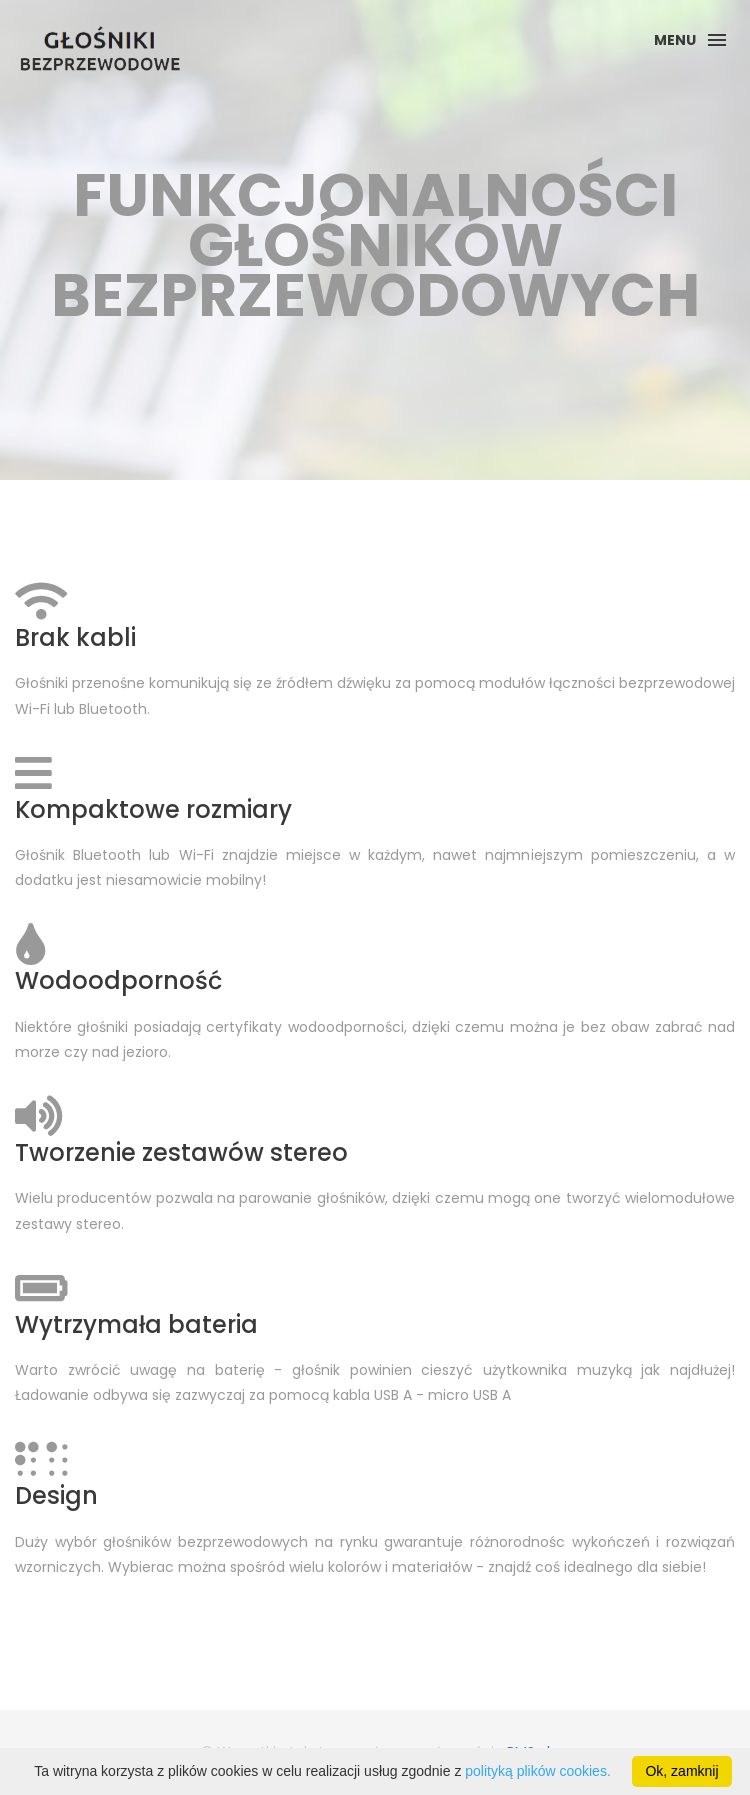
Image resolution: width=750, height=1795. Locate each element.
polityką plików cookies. (538, 1771)
